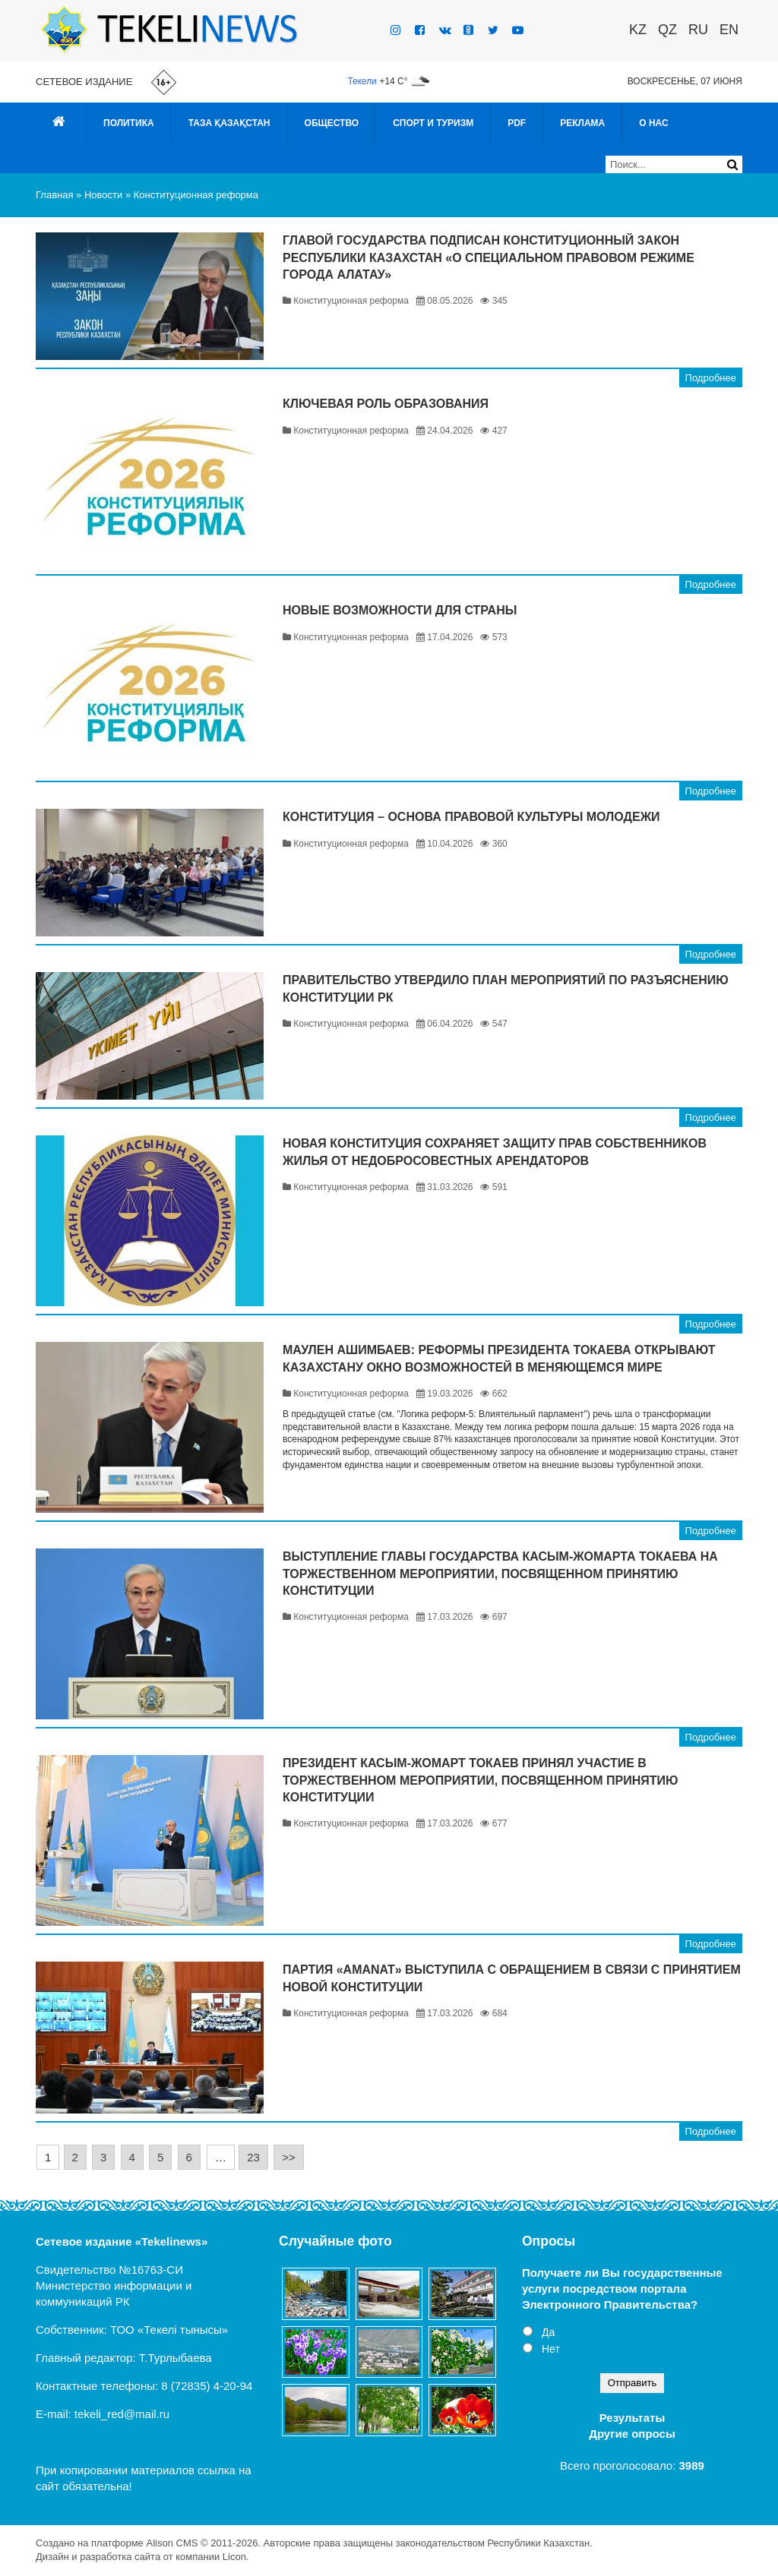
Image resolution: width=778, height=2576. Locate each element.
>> (289, 2157)
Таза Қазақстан (229, 123)
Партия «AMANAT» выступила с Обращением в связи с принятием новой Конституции (512, 1978)
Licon (234, 2556)
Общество (332, 123)
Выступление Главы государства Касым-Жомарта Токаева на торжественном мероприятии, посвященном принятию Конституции (500, 1573)
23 (253, 2157)
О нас (653, 123)
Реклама (582, 123)
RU (698, 29)
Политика (128, 123)
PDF (517, 123)
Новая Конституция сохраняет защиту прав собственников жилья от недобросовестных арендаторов (495, 1151)
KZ (638, 29)
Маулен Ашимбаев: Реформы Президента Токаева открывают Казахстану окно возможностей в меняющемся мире (499, 1358)
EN (728, 29)
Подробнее (710, 378)
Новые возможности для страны (400, 610)
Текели (362, 81)
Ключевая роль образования (386, 403)
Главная (54, 194)
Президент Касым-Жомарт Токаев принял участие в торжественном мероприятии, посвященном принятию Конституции (480, 1780)
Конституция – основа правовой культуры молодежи (471, 816)
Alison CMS (172, 2543)
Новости (103, 194)
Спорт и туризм (433, 123)
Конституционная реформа (196, 194)
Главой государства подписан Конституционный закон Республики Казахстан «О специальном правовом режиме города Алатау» (488, 257)
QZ (667, 29)
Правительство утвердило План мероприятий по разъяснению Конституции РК (506, 988)
